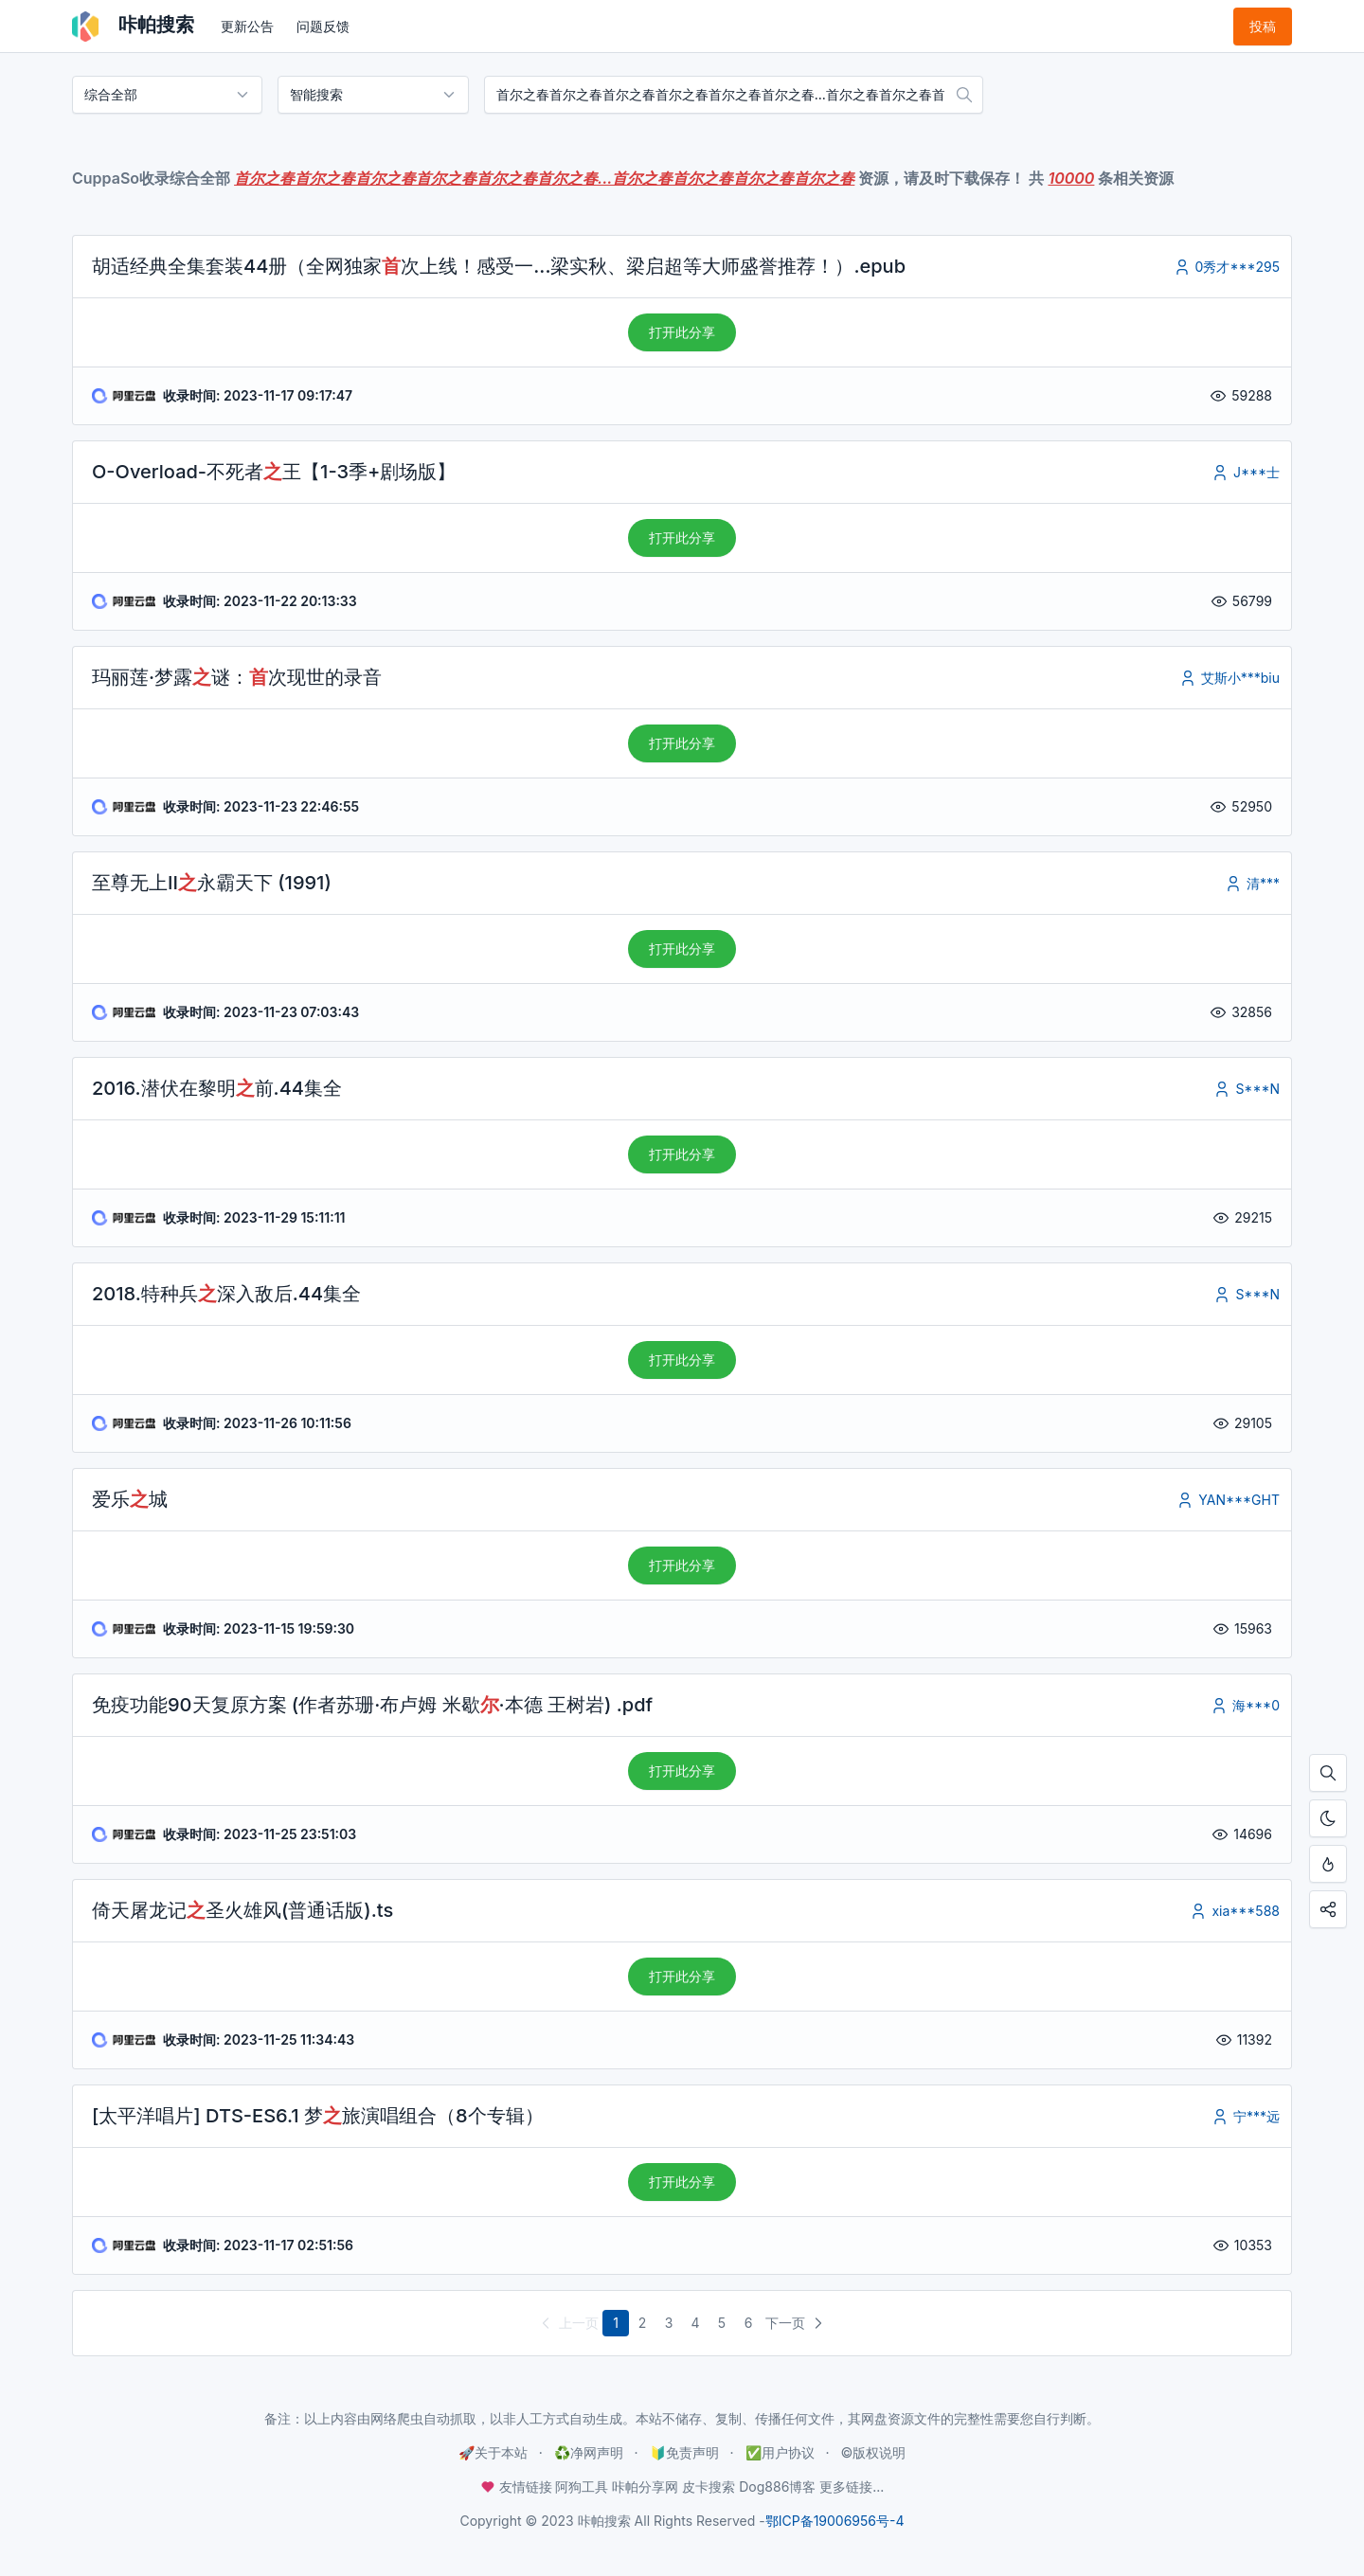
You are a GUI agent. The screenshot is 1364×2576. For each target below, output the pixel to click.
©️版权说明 (873, 2452)
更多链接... (851, 2486)
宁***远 (1245, 2116)
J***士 (1245, 472)
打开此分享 (682, 332)
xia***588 (1234, 1911)
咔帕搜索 (133, 26)
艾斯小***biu (1229, 678)
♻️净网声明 (588, 2452)
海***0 (1245, 1705)
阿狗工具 (581, 2486)
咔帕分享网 (645, 2486)
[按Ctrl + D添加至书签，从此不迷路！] (1328, 1864)
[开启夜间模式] (1328, 1818)
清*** (1252, 883)
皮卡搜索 (708, 2486)
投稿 (1262, 26)
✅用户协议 (780, 2452)
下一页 (796, 2323)
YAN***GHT (1228, 1500)
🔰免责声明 (684, 2452)
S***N (1246, 1089)
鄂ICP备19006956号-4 (835, 2521)
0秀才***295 (1226, 267)
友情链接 (518, 2486)
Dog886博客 (777, 2486)
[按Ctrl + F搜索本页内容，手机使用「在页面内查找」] (1328, 1773)
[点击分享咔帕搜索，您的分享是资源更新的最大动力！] (1328, 1909)
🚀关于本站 (493, 2452)
